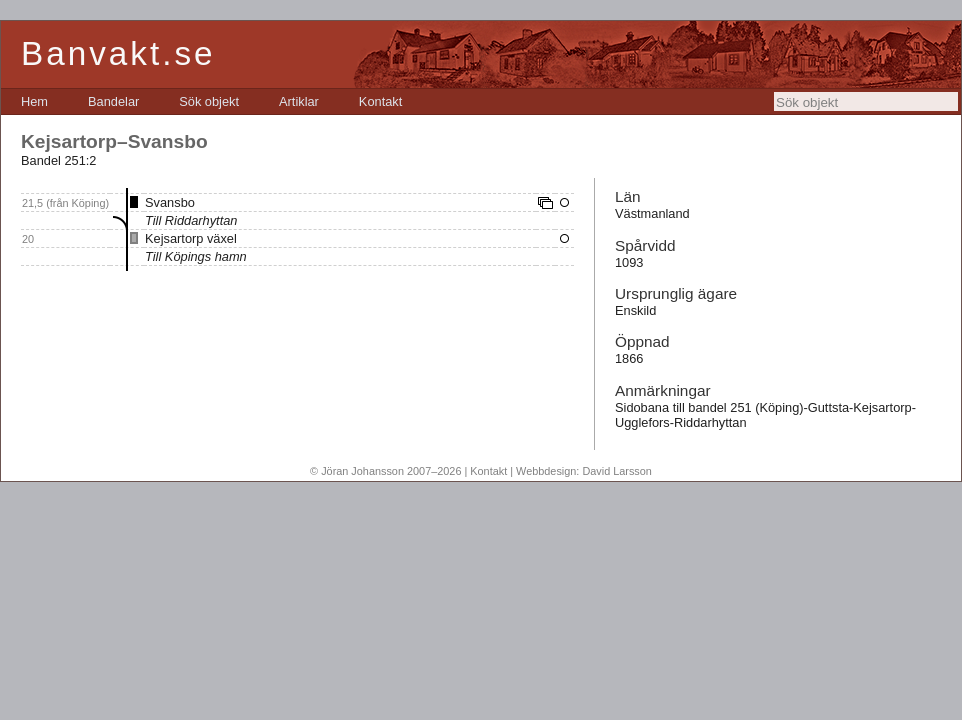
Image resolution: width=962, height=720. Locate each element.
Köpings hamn (206, 256)
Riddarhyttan (201, 220)
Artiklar (299, 101)
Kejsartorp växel (191, 238)
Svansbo (170, 202)
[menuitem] (34, 101)
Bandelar (113, 101)
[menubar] (211, 101)
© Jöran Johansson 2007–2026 (385, 471)
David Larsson (617, 471)
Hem (34, 101)
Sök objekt (209, 101)
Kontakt (380, 101)
